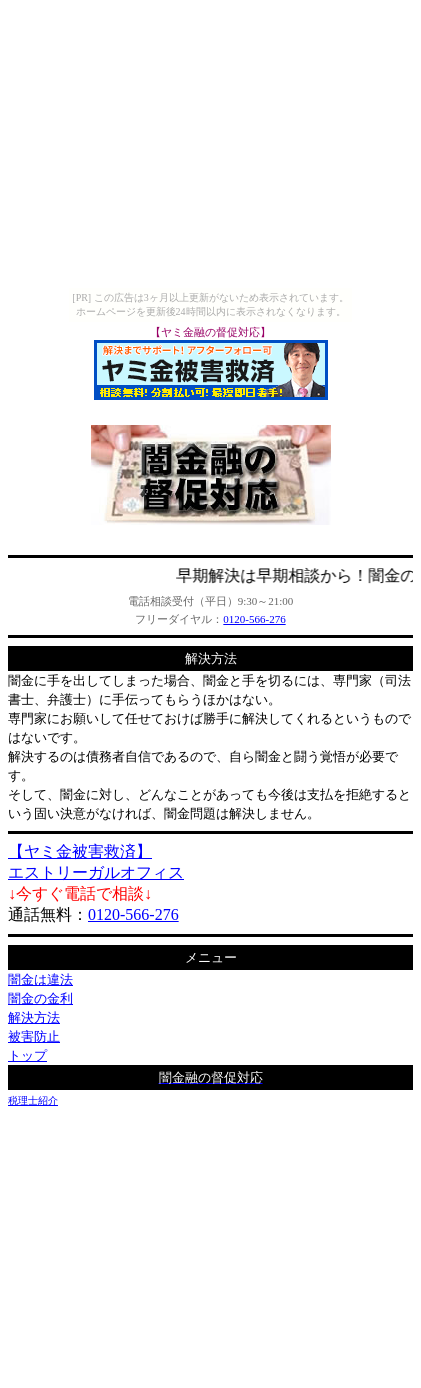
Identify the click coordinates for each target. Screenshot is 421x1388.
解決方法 (34, 1017)
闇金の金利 (40, 998)
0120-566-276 (254, 619)
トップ (27, 1055)
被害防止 (34, 1036)
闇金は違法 (40, 979)
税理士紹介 (33, 1100)
